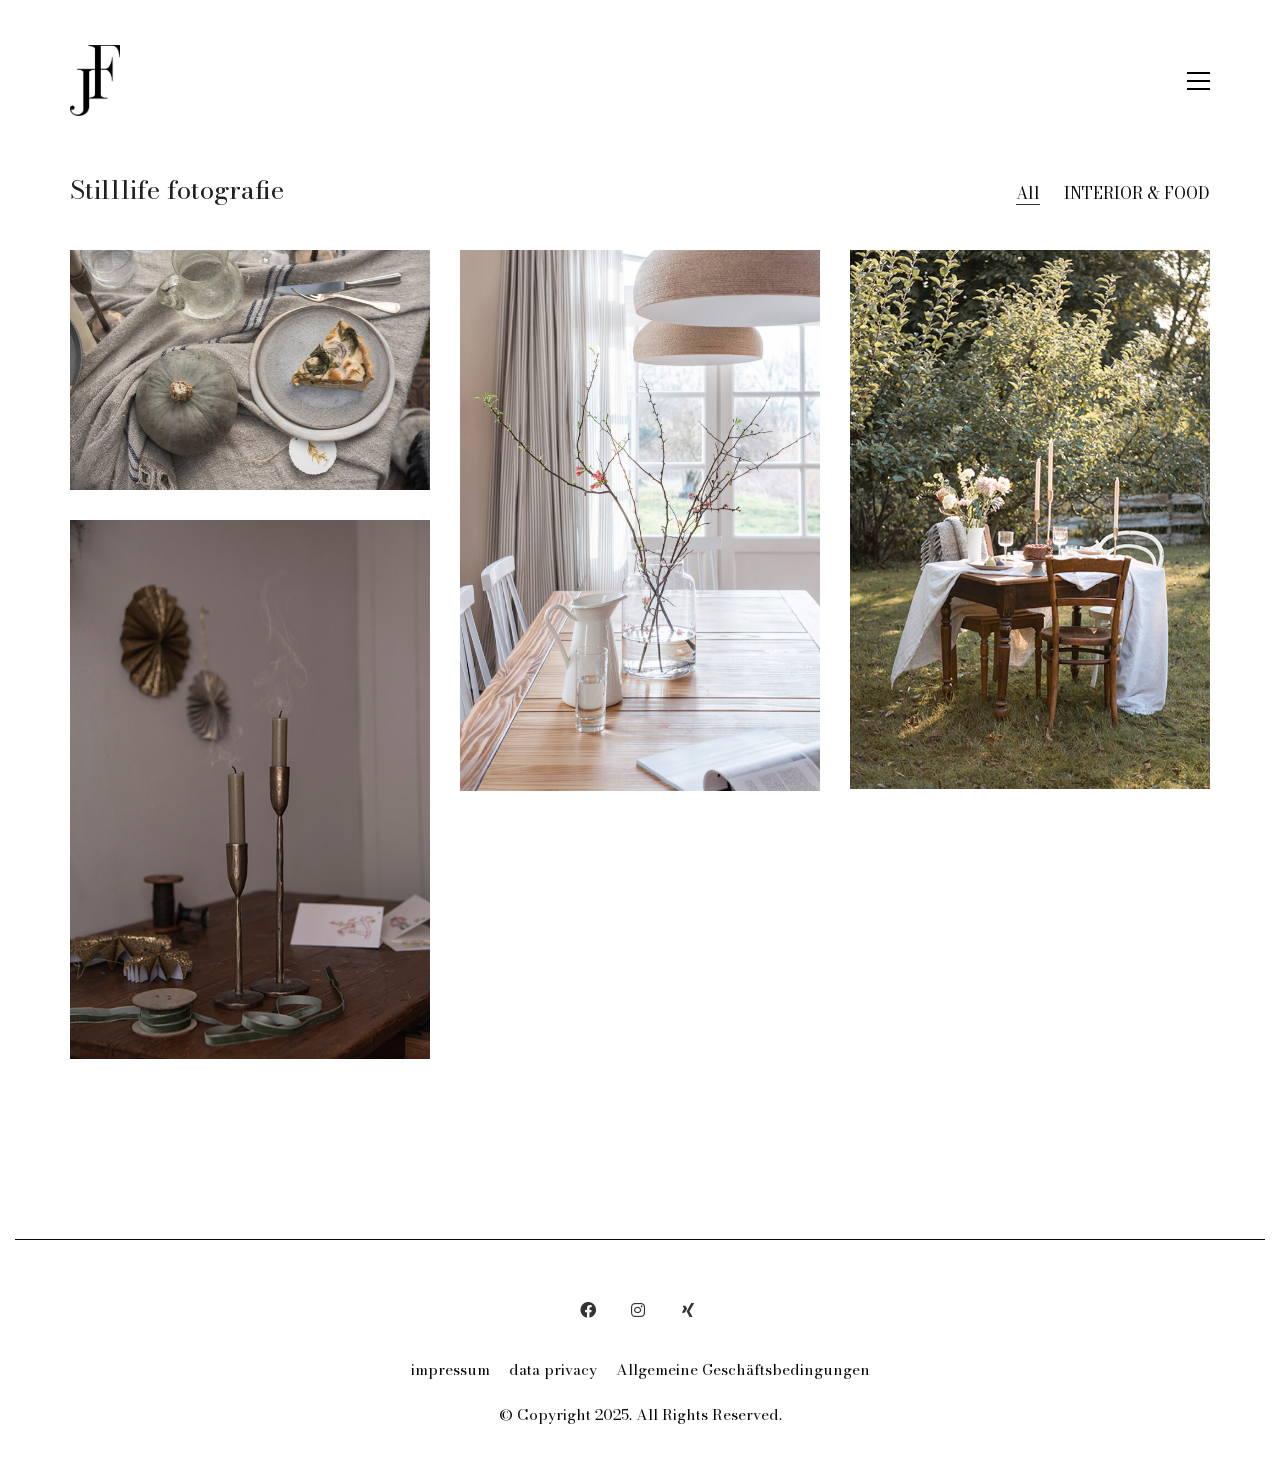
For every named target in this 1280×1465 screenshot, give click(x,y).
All (1028, 193)
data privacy (553, 1370)
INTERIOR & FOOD (1137, 193)
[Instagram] (638, 1310)
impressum (450, 1370)
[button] (1198, 81)
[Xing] (688, 1310)
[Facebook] (588, 1310)
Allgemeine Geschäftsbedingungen (743, 1370)
